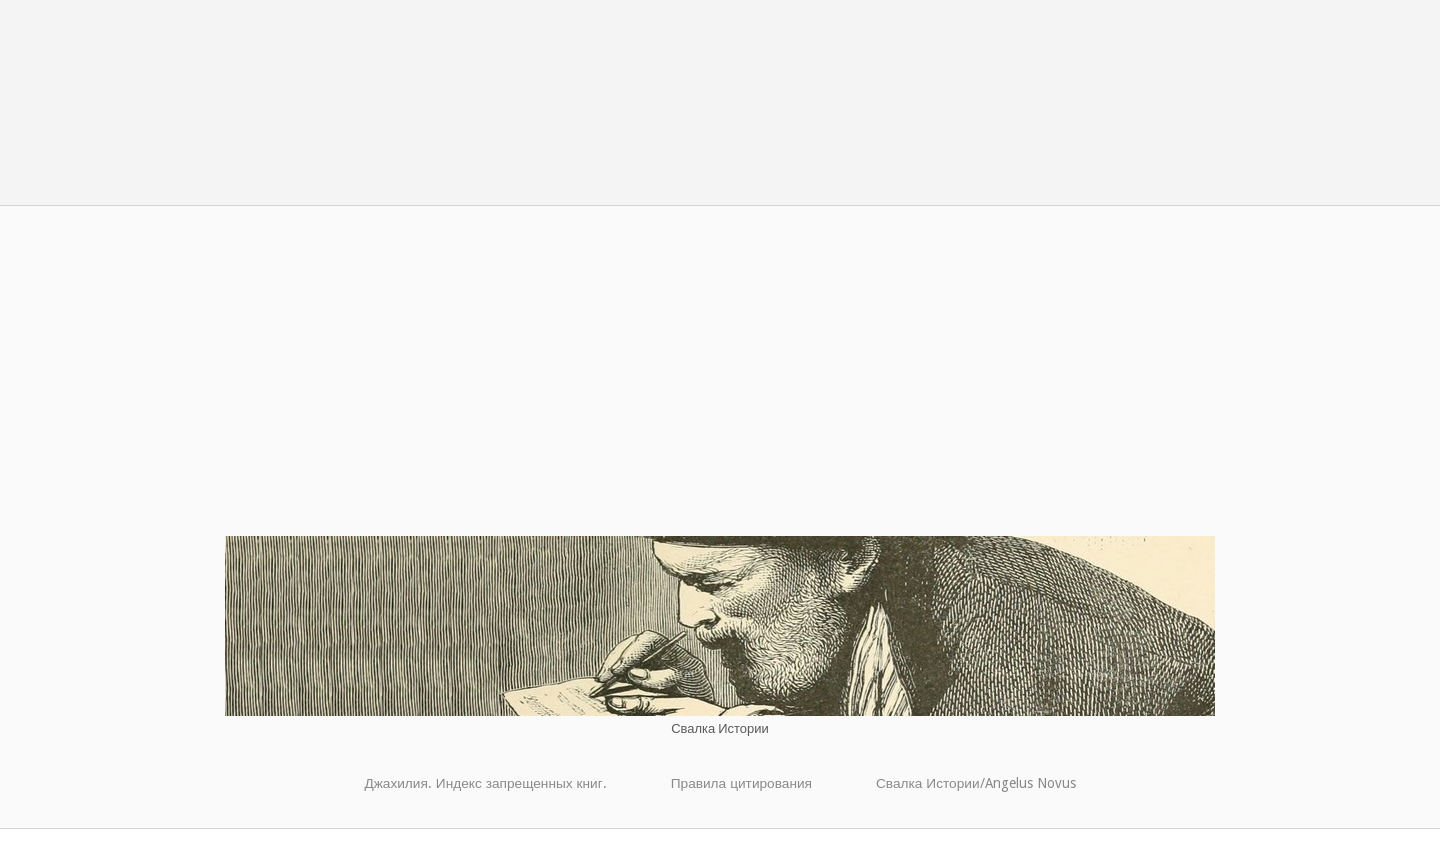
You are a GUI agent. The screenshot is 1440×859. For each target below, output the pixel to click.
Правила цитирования (741, 783)
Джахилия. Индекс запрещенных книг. (485, 783)
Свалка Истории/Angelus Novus (976, 783)
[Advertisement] (720, 386)
